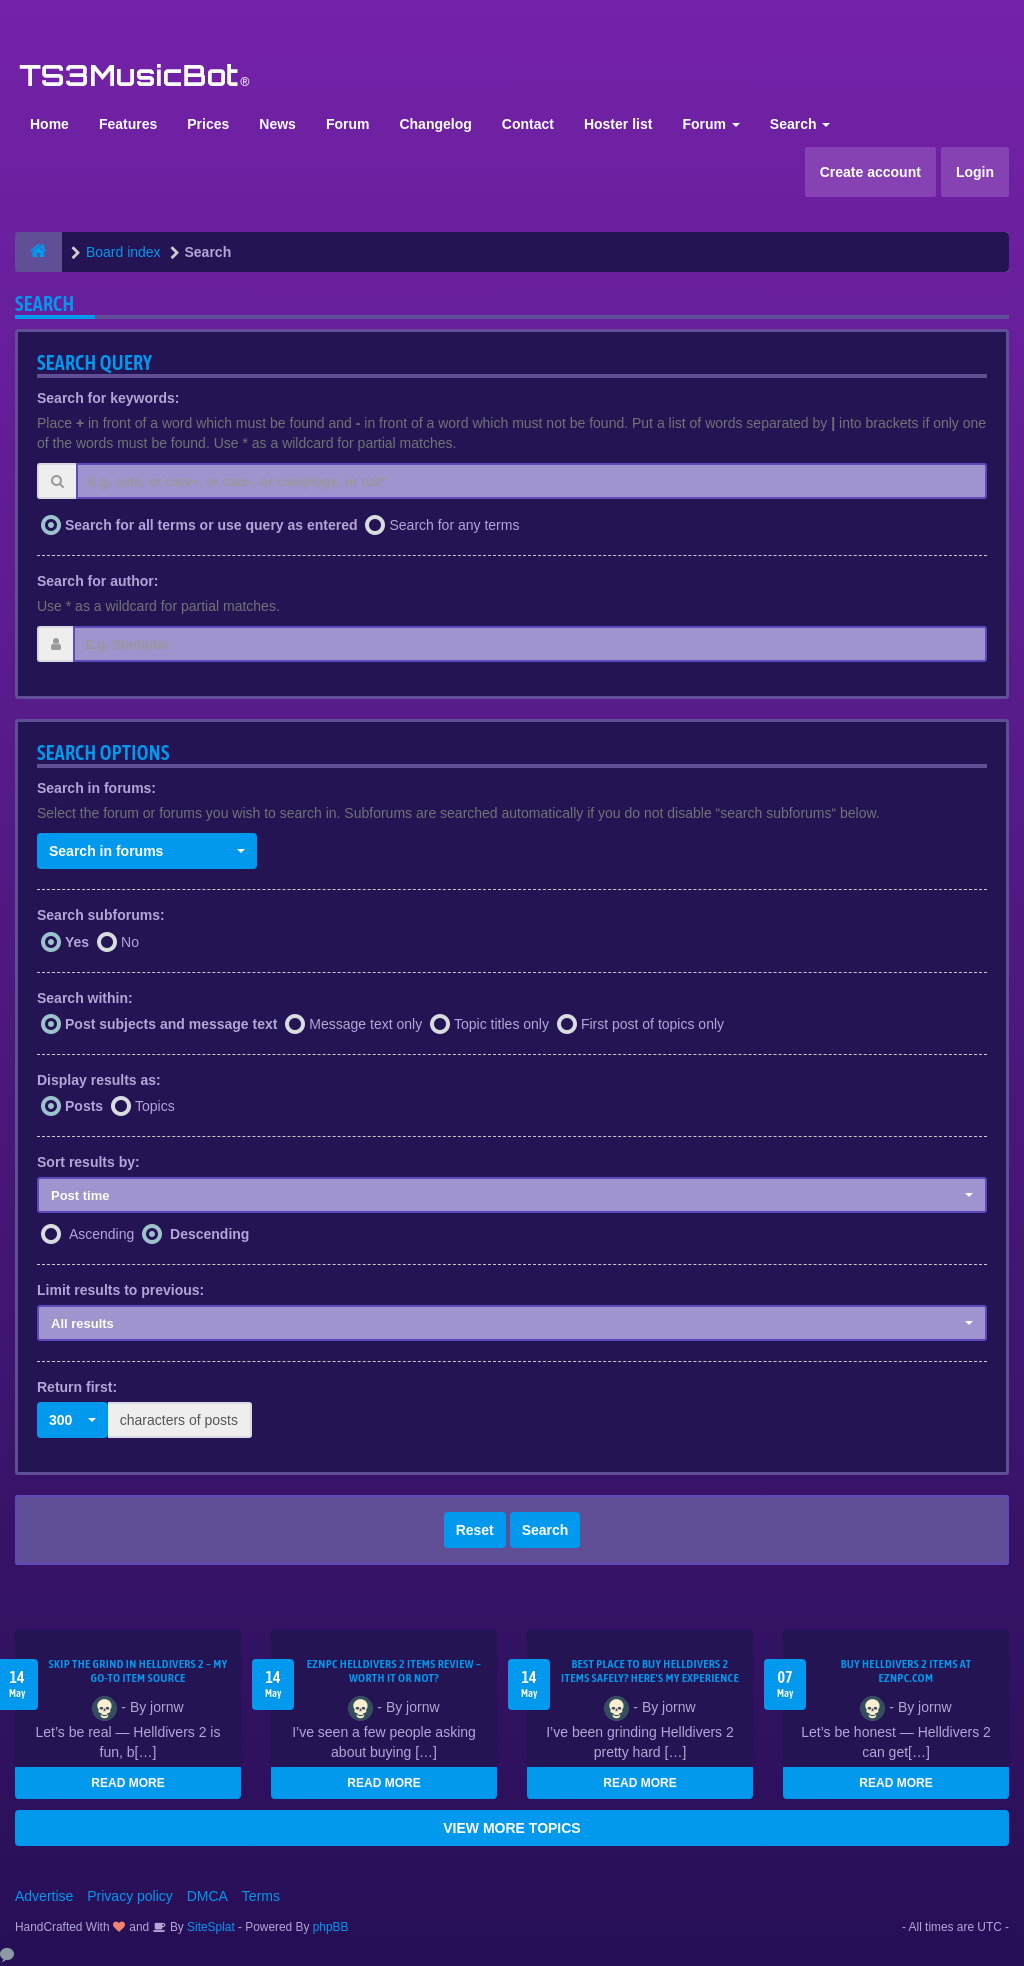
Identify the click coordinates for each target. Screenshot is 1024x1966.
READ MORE (127, 1783)
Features (128, 124)
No (130, 942)
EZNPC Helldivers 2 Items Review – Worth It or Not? (394, 1671)
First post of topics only (652, 1024)
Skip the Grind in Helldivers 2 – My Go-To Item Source (137, 1671)
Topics (155, 1106)
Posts (84, 1106)
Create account (870, 172)
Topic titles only (501, 1024)
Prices (208, 124)
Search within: (85, 998)
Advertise (44, 1896)
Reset (475, 1530)
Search (800, 124)
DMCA (207, 1896)
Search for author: (97, 581)
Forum (348, 124)
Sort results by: (88, 1162)
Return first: (77, 1387)
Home (49, 124)
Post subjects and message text (171, 1024)
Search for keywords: (108, 398)
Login (975, 172)
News (277, 124)
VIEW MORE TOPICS (511, 1828)
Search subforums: (101, 915)
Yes (77, 942)
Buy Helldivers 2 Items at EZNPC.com (906, 1671)
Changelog (435, 124)
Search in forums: (96, 788)
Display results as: (99, 1080)
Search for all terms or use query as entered (211, 525)
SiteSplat (209, 1927)
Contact (528, 124)
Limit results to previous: (120, 1290)
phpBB (331, 1927)
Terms (261, 1896)
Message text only (365, 1024)
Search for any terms (454, 525)
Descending (209, 1234)
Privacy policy (130, 1896)
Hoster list (618, 124)
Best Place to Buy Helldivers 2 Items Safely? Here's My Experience (650, 1671)
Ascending (101, 1234)
